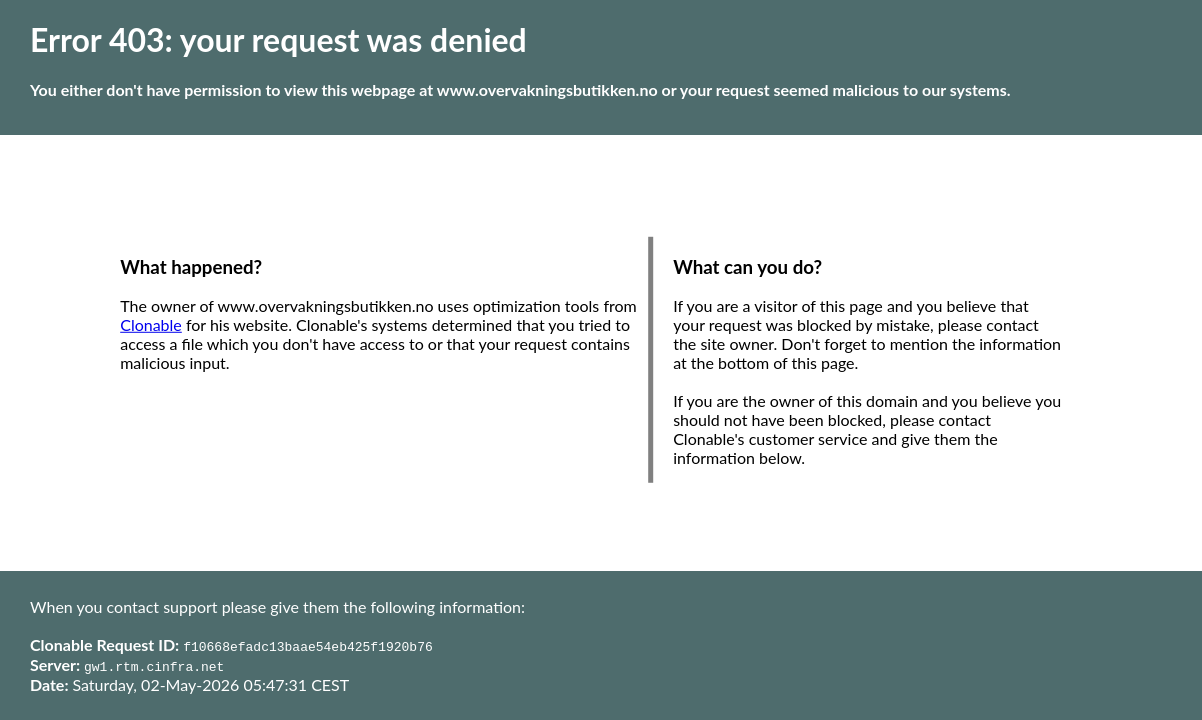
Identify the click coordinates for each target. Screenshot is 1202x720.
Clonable (151, 324)
